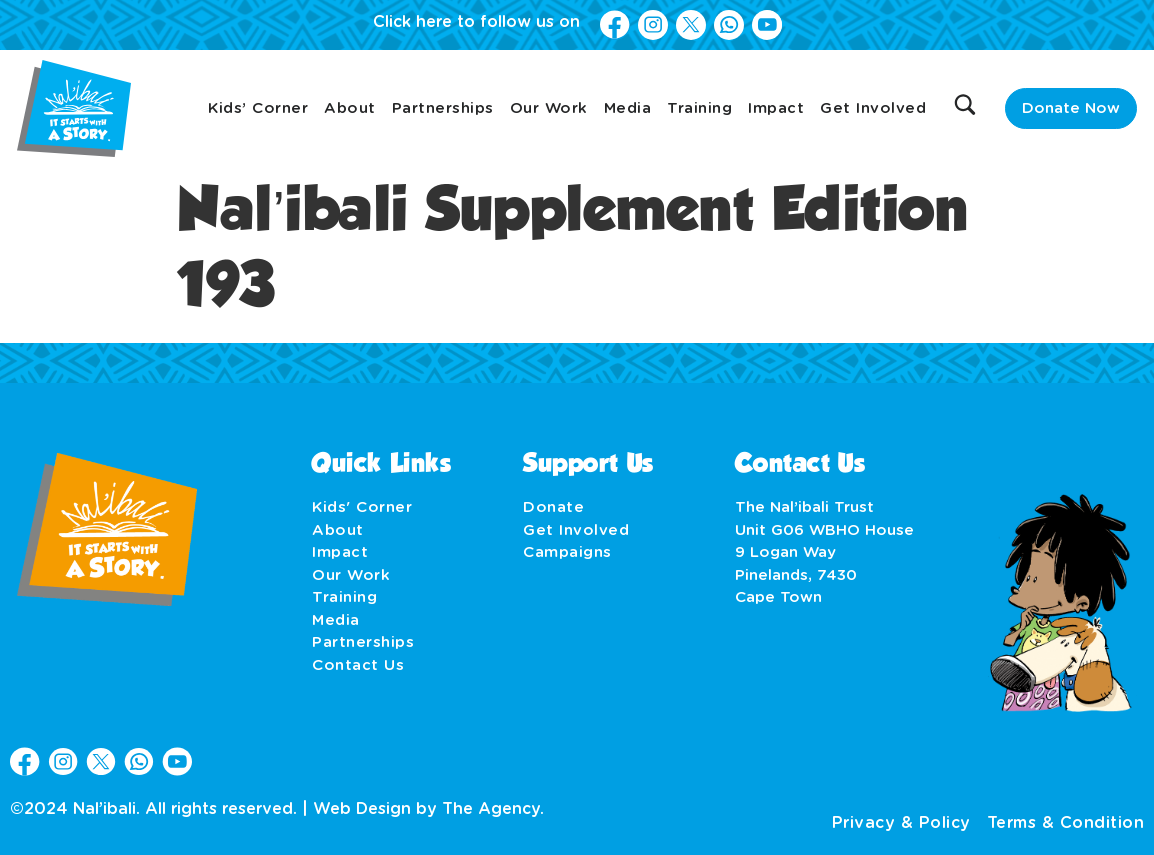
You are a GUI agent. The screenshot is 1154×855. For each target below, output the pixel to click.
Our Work (549, 108)
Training (699, 108)
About (350, 108)
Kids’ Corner (258, 108)
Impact (776, 108)
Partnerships (443, 108)
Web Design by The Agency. (428, 809)
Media (628, 108)
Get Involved (873, 108)
